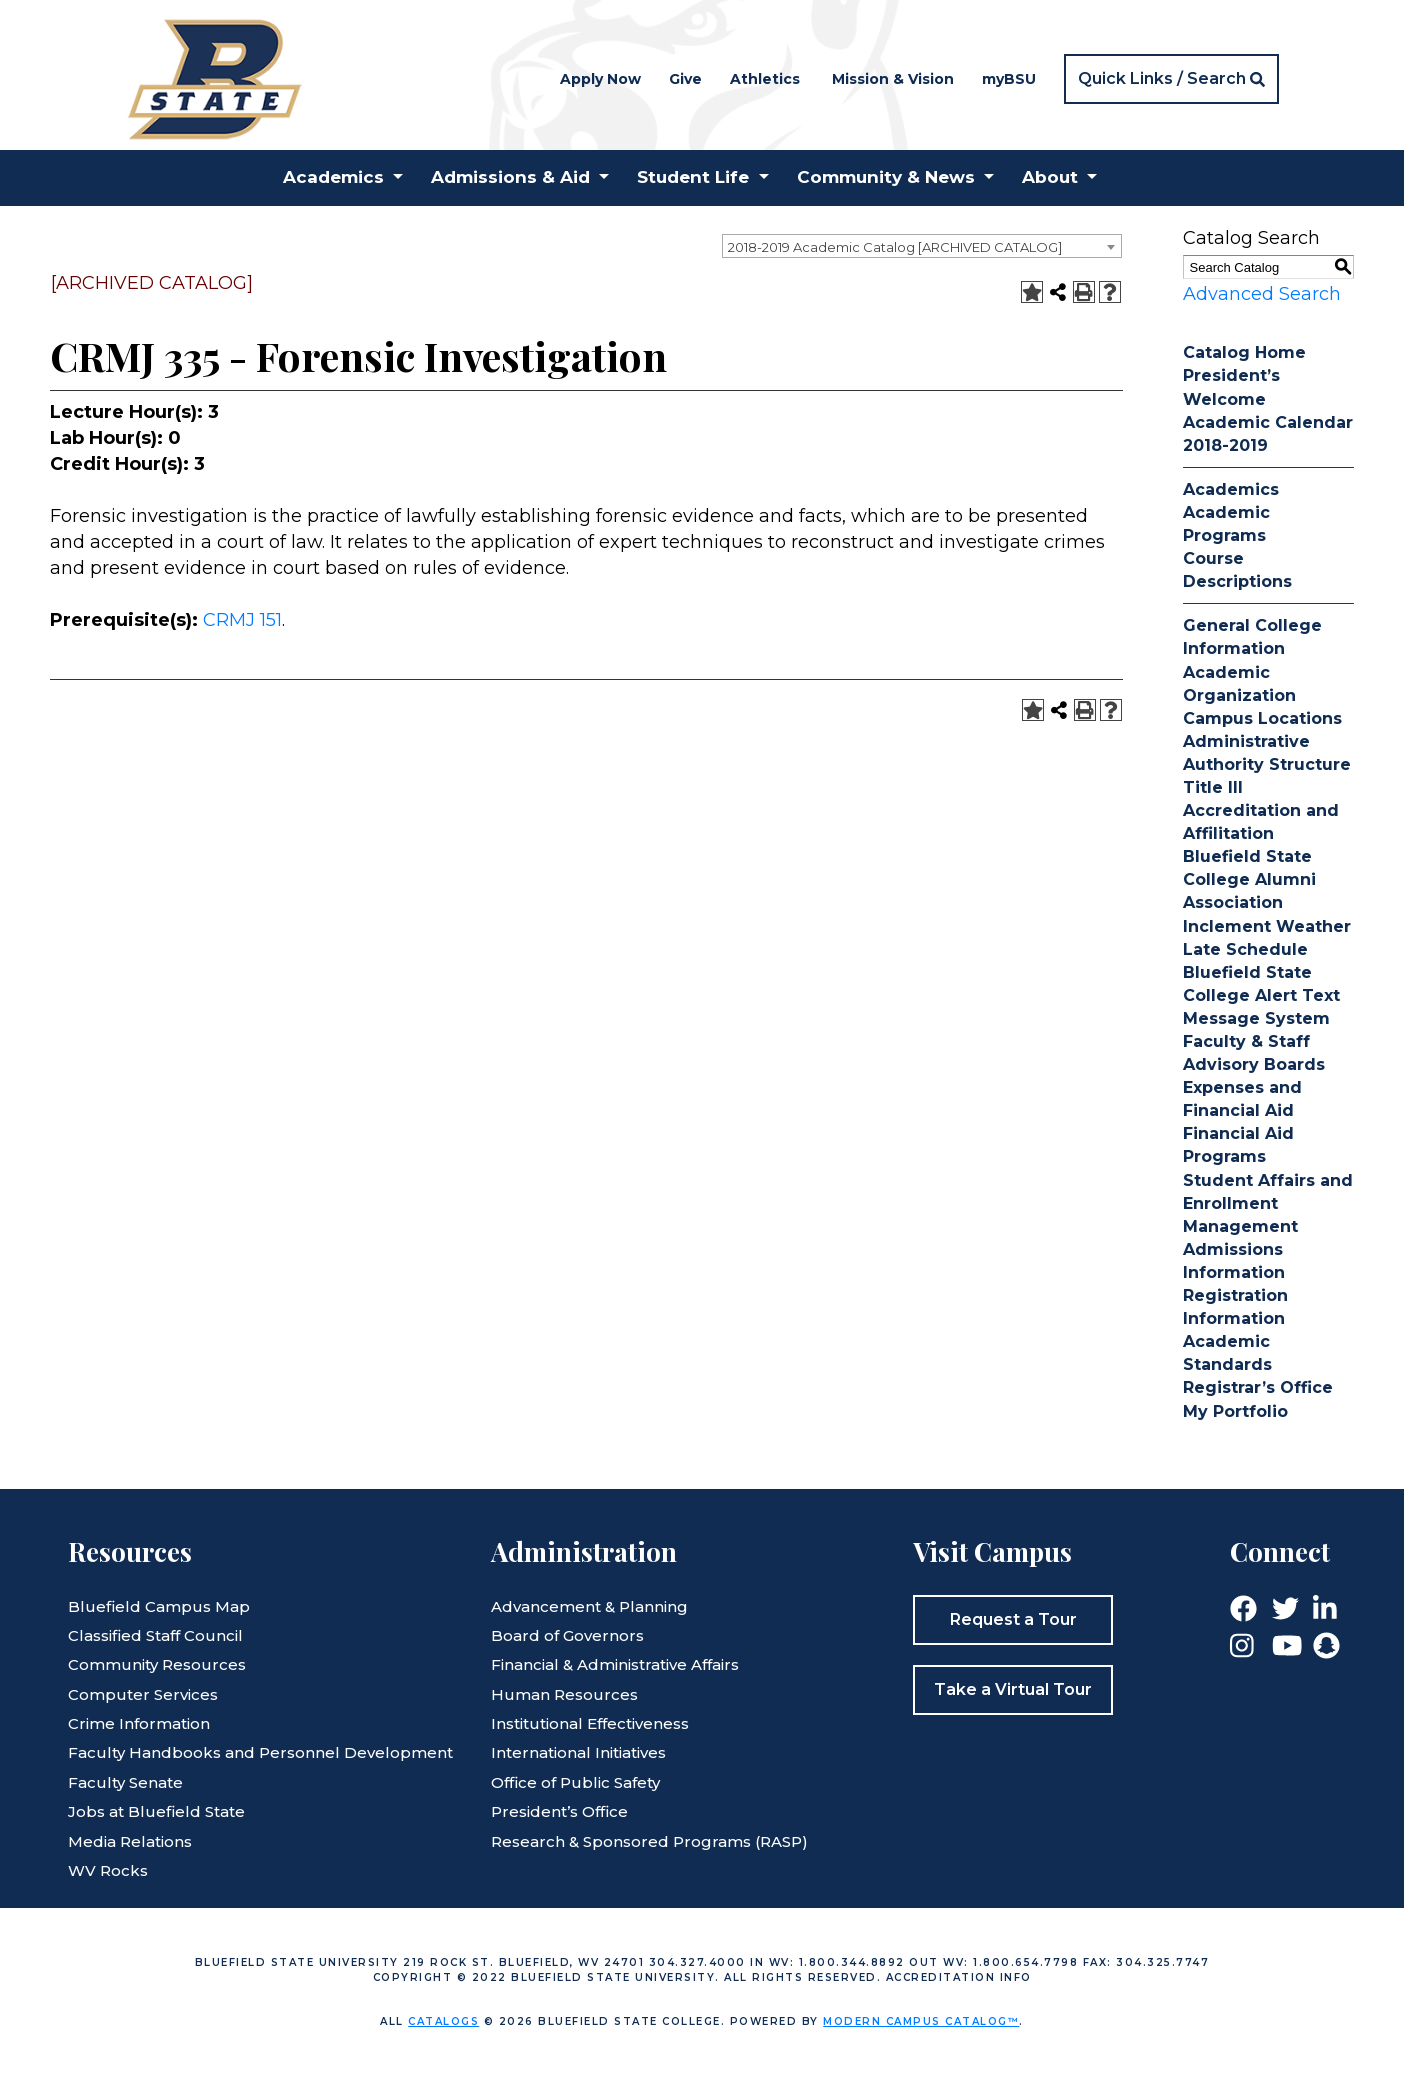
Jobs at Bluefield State (156, 1811)
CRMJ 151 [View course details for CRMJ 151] (242, 620)
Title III (1213, 787)
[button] (1171, 79)
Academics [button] (333, 177)
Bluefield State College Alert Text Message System (1261, 995)
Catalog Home (1244, 352)
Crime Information (139, 1723)
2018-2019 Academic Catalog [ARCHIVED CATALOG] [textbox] (895, 247)
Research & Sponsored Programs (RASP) (649, 1841)
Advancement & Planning (589, 1606)
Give (685, 79)
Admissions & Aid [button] (510, 177)
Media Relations (130, 1841)
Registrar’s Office (1258, 1387)
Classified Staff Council (155, 1635)
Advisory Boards (1254, 1064)
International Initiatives (578, 1752)
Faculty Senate (125, 1782)
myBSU (1009, 79)
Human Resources (564, 1694)
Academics (1231, 489)
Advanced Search (1262, 294)
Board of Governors (567, 1635)
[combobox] (922, 246)
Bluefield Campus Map (159, 1606)
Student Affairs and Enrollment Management (1268, 1203)
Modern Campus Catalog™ (921, 2021)
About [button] (1050, 177)
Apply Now (600, 79)
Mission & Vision (893, 79)
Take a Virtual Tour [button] (1013, 1689)
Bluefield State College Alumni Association (1249, 879)
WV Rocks (108, 1870)
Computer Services (143, 1694)
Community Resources (157, 1664)
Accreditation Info (959, 1977)
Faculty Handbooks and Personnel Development (260, 1752)
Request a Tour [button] (1013, 1619)
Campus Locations (1262, 718)
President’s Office (559, 1811)
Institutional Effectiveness (590, 1723)
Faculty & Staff (1246, 1041)
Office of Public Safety (575, 1782)
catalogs (443, 2021)
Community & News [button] (886, 177)
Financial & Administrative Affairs (615, 1664)
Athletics (765, 79)
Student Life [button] (693, 177)
